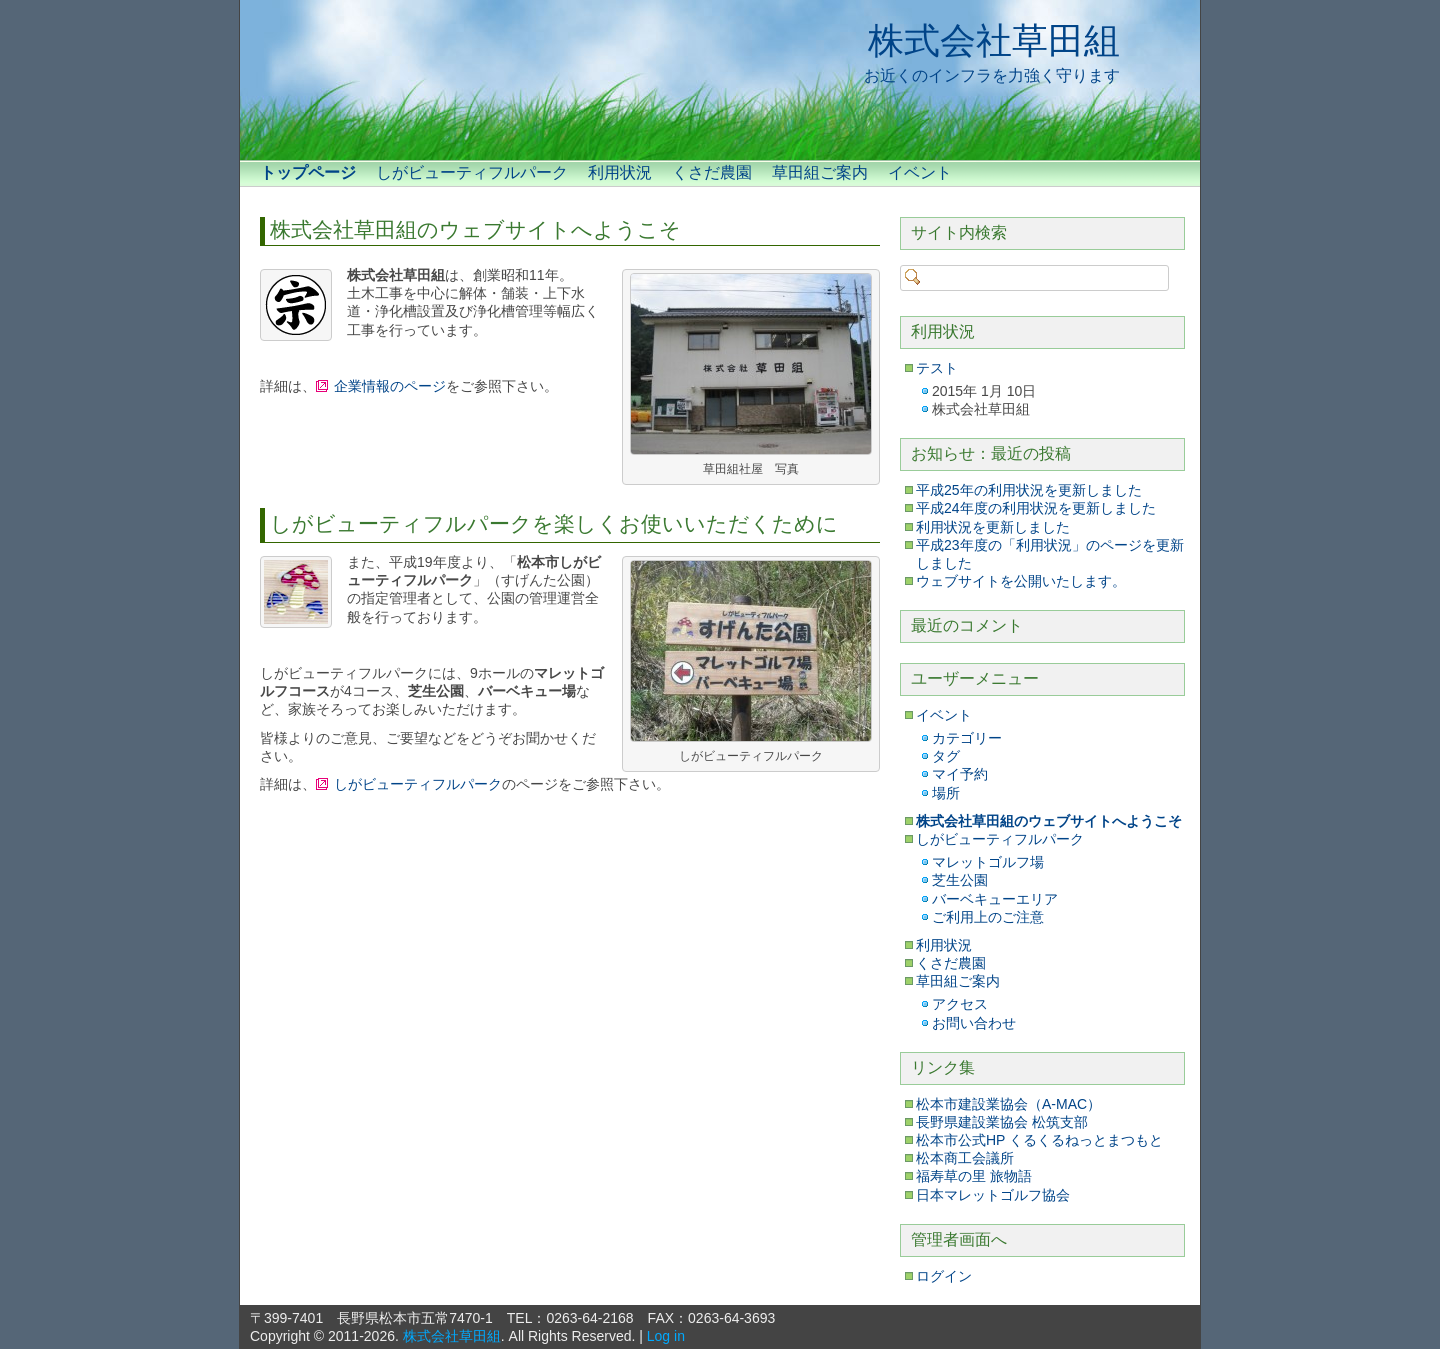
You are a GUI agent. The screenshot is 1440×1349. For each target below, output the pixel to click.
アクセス (960, 1004)
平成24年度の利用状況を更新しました (1036, 508)
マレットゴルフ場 (988, 862)
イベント (920, 172)
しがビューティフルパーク (472, 172)
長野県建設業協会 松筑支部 (1002, 1122)
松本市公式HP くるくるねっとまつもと (1039, 1140)
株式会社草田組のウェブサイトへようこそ (475, 229)
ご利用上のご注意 (988, 917)
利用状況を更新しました (993, 527)
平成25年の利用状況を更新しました (1029, 490)
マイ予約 (960, 774)
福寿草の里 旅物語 (974, 1176)
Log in (666, 1336)
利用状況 (620, 172)
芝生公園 (960, 880)
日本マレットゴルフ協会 (993, 1195)
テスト (937, 368)
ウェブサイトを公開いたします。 (1021, 581)
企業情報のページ (390, 386)
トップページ (308, 172)
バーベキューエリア (995, 899)
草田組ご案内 (820, 172)
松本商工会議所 (965, 1158)
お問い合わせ (974, 1023)
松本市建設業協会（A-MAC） (1008, 1104)
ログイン (944, 1276)
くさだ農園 (712, 172)
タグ (946, 756)
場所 (946, 793)
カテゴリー (967, 738)
